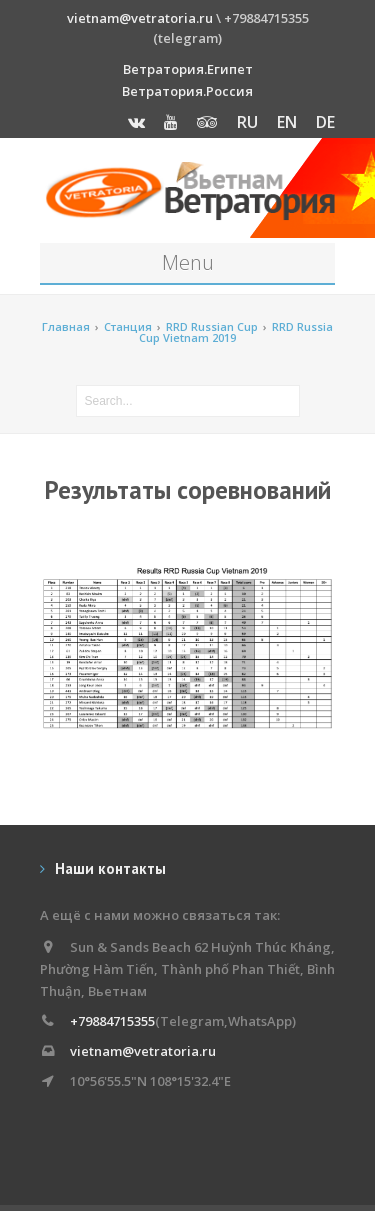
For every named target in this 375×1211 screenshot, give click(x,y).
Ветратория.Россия (187, 91)
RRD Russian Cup (212, 326)
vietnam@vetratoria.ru (140, 18)
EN (287, 122)
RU (247, 122)
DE (325, 122)
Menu (188, 262)
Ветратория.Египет (188, 69)
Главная (66, 326)
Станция (128, 326)
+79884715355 (112, 1021)
